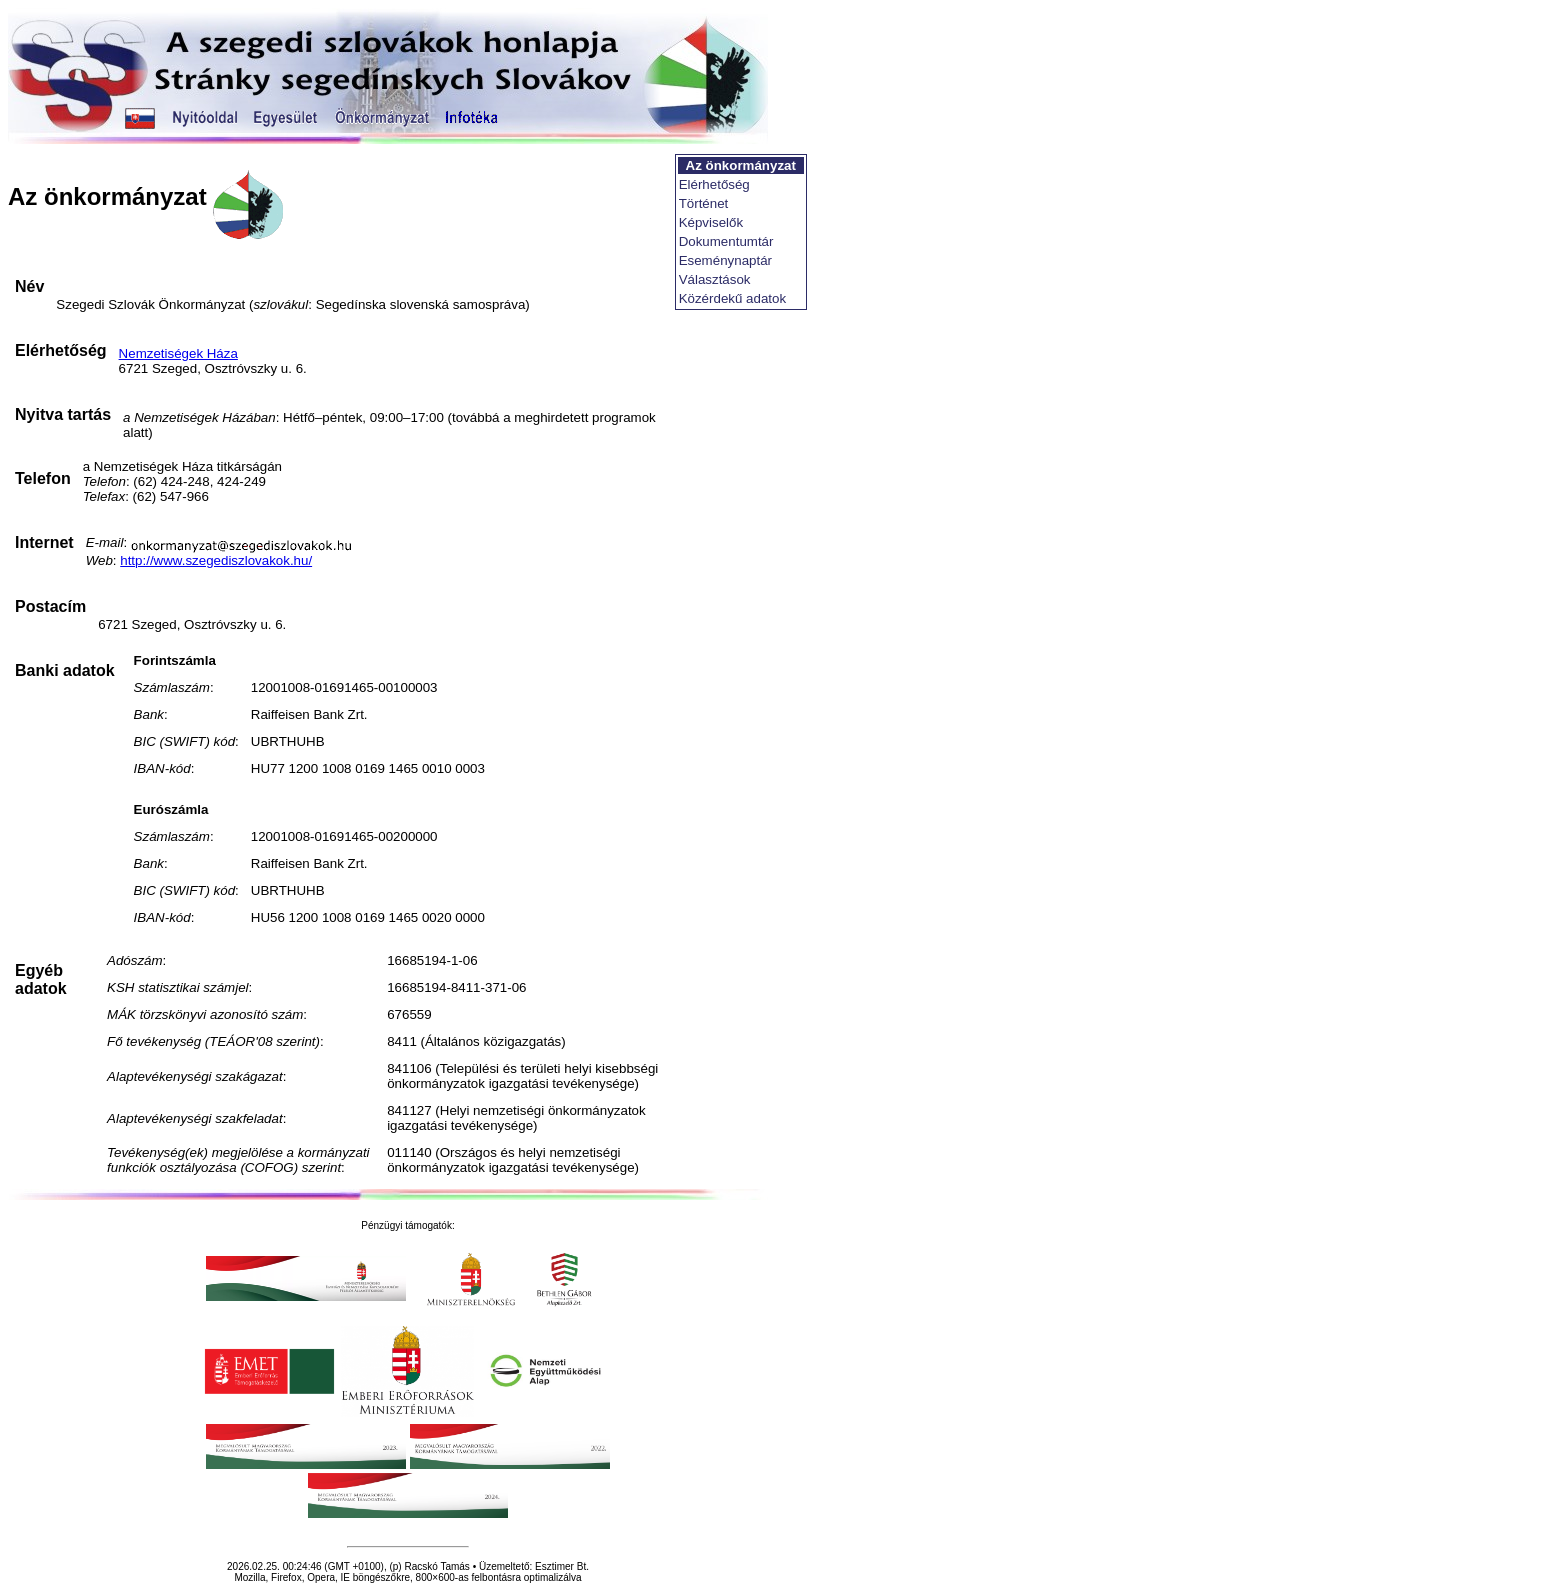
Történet (704, 203)
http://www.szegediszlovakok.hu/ (216, 560)
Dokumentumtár (726, 241)
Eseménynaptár (725, 260)
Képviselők (711, 222)
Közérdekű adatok (732, 298)
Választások (715, 279)
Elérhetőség (714, 184)
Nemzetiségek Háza (178, 353)
